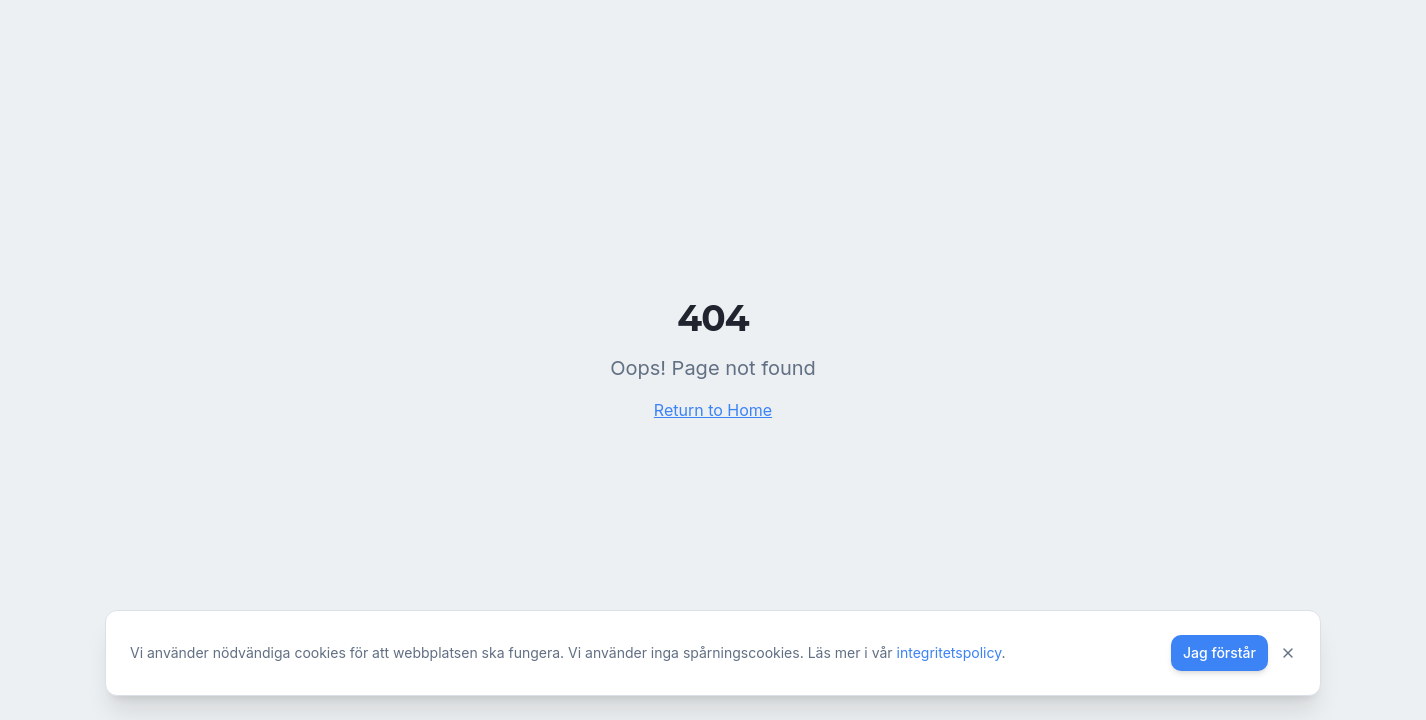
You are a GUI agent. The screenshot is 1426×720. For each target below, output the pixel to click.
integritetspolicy (949, 652)
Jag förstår (1219, 652)
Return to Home (713, 410)
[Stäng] (1288, 653)
